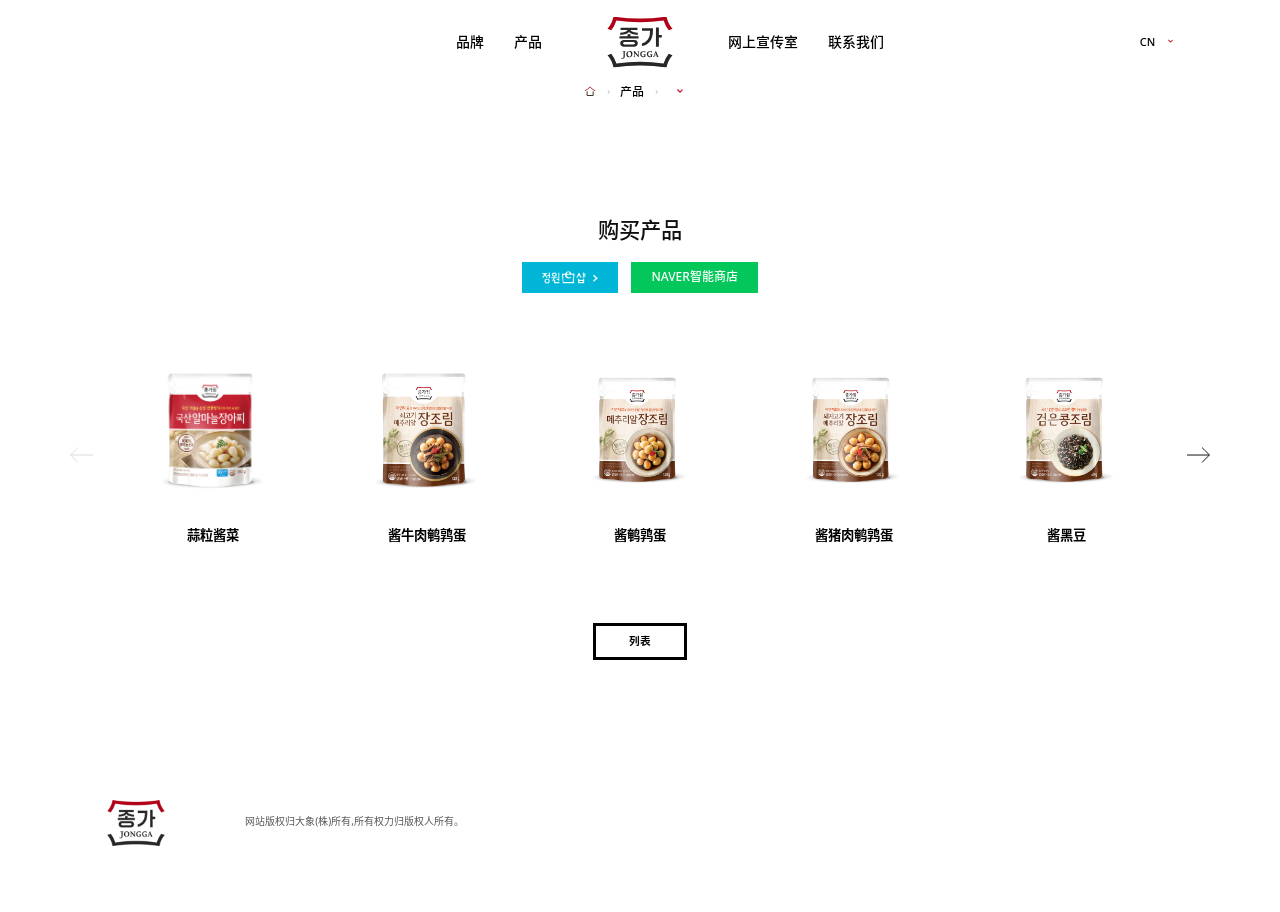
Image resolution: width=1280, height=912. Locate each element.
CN (1148, 42)
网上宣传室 (763, 41)
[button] (1198, 455)
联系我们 (856, 41)
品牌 (470, 41)
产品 (528, 41)
